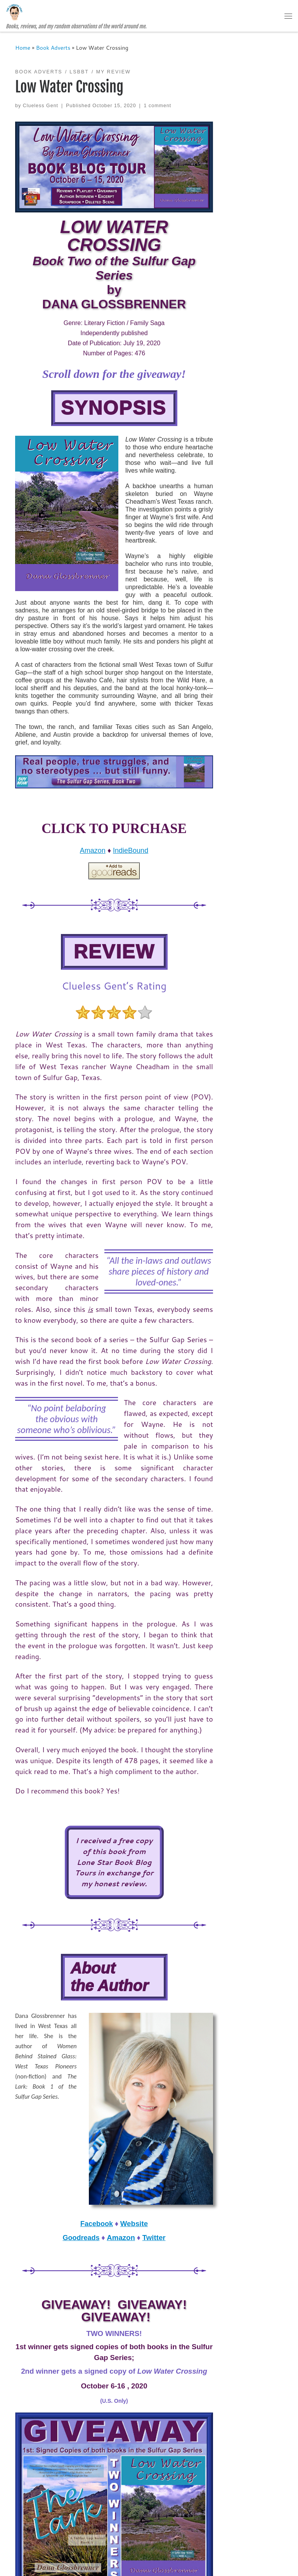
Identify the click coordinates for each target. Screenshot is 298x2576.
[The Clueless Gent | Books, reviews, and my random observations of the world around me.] (14, 11)
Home (22, 48)
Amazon (93, 851)
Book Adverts (53, 48)
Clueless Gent (40, 106)
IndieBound (130, 851)
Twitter (154, 2238)
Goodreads (80, 2238)
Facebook (96, 2224)
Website (134, 2224)
